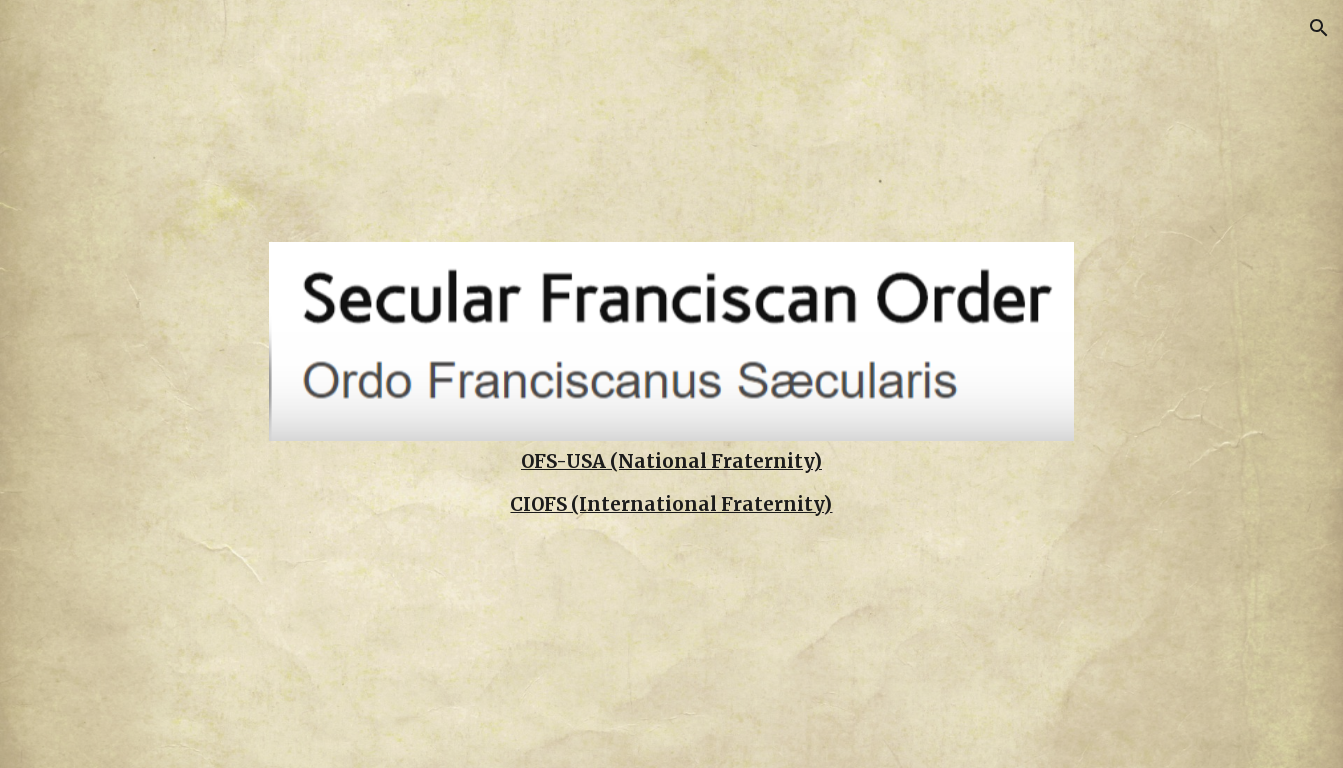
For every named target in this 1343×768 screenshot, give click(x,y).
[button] (1319, 28)
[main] (672, 462)
